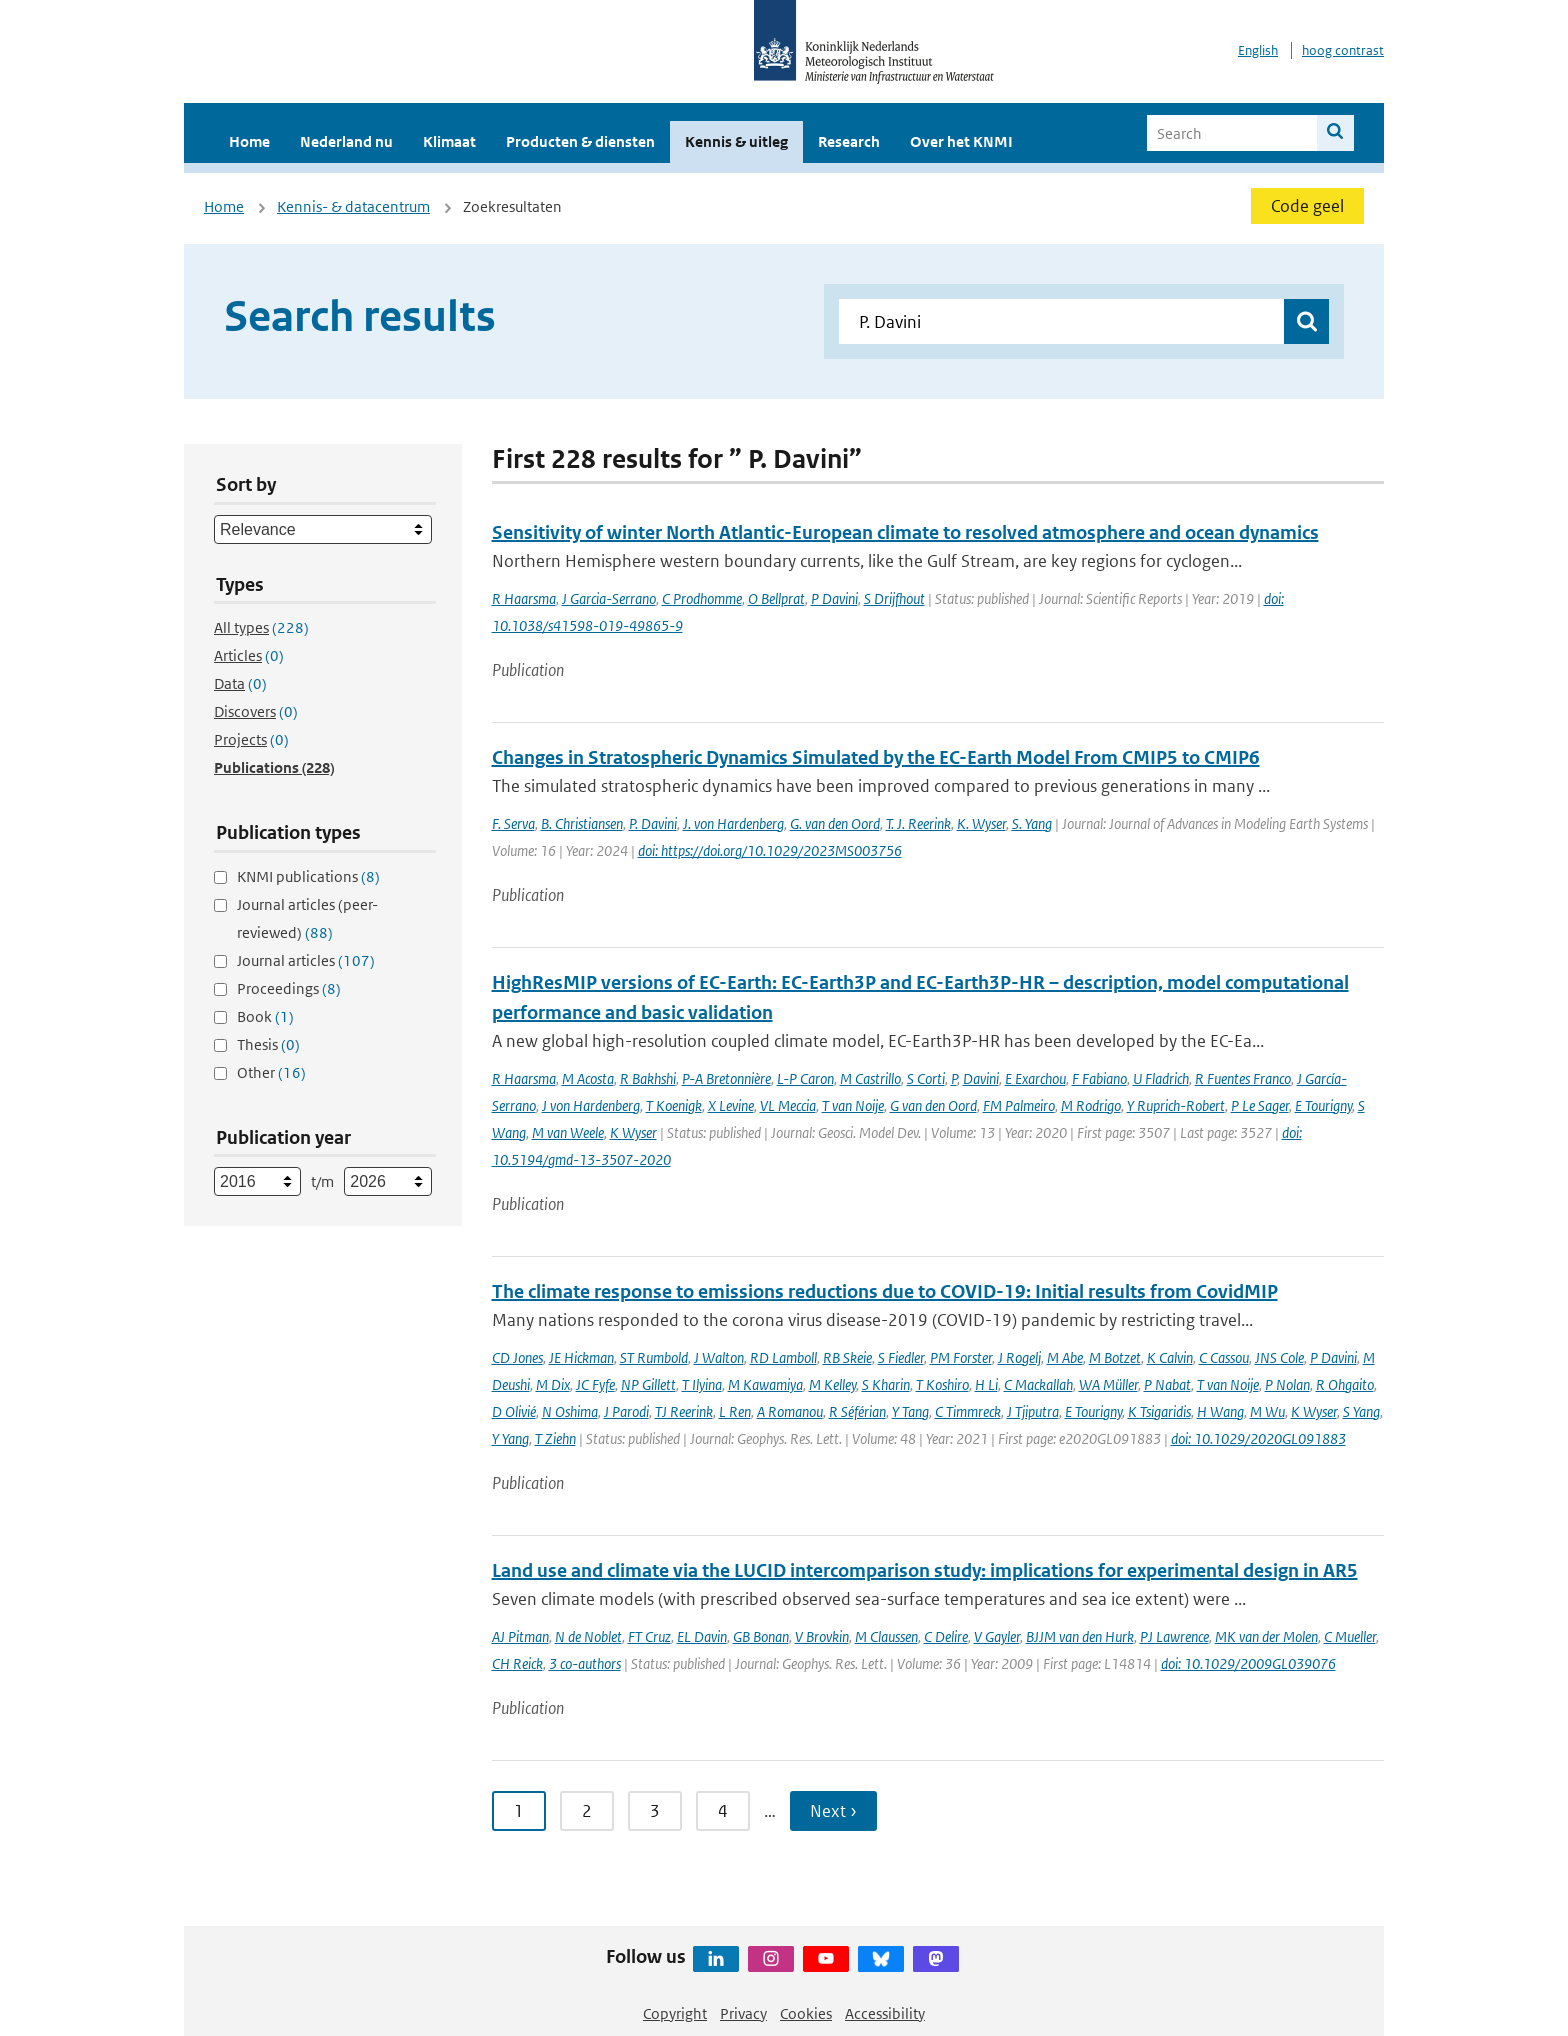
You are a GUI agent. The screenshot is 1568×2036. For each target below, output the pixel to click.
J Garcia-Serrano (609, 598)
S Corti (926, 1078)
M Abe (1065, 1357)
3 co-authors (585, 1663)
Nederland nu (346, 141)
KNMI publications (308, 876)
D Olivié (514, 1411)
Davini (981, 1078)
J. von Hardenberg (733, 823)
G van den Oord (933, 1105)
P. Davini (653, 823)
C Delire (946, 1636)
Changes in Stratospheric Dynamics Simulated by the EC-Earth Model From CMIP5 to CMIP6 (876, 757)
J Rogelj (1019, 1357)
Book (265, 1016)
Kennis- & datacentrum (353, 206)
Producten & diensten (580, 141)
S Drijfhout (894, 598)
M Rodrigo (1091, 1105)
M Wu (1267, 1411)
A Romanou (790, 1411)
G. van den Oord (835, 823)
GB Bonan (761, 1636)
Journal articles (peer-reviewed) (307, 918)
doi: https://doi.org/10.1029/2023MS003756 (770, 850)
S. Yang (1032, 823)
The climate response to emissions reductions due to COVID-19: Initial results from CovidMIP (885, 1291)
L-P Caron (805, 1078)
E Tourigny (1323, 1105)
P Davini (834, 598)
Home (249, 141)
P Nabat (1167, 1384)
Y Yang (510, 1438)
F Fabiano (1099, 1078)
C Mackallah (1038, 1384)
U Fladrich (1161, 1078)
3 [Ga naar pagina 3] (655, 1811)
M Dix (553, 1384)
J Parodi (626, 1411)
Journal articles (306, 960)
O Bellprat (776, 598)
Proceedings (289, 988)
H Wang (1220, 1411)
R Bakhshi (648, 1078)
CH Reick (517, 1663)
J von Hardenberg (591, 1105)
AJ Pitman (520, 1636)
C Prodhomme (702, 598)
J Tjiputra (1033, 1411)
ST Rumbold (654, 1357)
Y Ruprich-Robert (1176, 1105)
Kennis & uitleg (736, 141)
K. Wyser (981, 823)
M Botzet (1115, 1357)
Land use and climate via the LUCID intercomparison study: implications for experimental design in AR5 (925, 1570)
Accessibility (885, 2013)
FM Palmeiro (1019, 1105)
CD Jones (517, 1357)
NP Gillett (648, 1384)
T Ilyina (702, 1384)
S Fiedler (901, 1357)
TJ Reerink (684, 1411)
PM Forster (961, 1357)
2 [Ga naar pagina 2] (587, 1811)
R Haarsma (524, 598)
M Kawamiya (765, 1384)
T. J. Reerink (918, 823)
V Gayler (997, 1636)
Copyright (675, 2013)
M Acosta (588, 1078)
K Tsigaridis (1159, 1411)
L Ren (735, 1411)
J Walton (719, 1357)
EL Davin (702, 1636)
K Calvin (1170, 1357)
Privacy (743, 2013)
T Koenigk (674, 1105)
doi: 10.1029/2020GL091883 (1258, 1438)
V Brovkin (822, 1636)
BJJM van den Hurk (1080, 1636)
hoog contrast (1343, 50)
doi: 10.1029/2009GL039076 (1248, 1663)
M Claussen (886, 1636)
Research (849, 141)
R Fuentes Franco (1243, 1078)
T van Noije (853, 1105)
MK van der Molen (1266, 1636)
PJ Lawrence (1174, 1636)
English (1258, 50)
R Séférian (857, 1411)
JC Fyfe (595, 1384)
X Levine (731, 1105)
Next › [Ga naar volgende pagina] (833, 1811)
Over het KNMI (961, 141)
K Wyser (633, 1132)
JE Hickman (581, 1357)
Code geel (1307, 206)
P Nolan (1287, 1384)
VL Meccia (788, 1105)
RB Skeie (847, 1357)
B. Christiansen (582, 823)
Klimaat (449, 141)
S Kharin (886, 1384)
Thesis (268, 1044)
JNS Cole (1279, 1357)
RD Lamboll (783, 1357)
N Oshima (570, 1411)
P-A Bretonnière (726, 1078)
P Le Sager (1260, 1105)
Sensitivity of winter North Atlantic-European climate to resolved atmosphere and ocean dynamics (905, 532)
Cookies (806, 2013)
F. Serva (513, 823)
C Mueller (1350, 1636)
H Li (986, 1384)
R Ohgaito (1345, 1384)
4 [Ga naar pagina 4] (723, 1811)
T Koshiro (942, 1384)
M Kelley (832, 1384)
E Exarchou (1035, 1078)
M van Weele (568, 1132)
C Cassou (1224, 1357)
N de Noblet (588, 1636)
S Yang (1361, 1411)
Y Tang (910, 1411)
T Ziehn (555, 1438)
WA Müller (1108, 1384)
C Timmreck (968, 1411)
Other (271, 1072)
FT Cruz (649, 1636)
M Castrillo (870, 1078)
